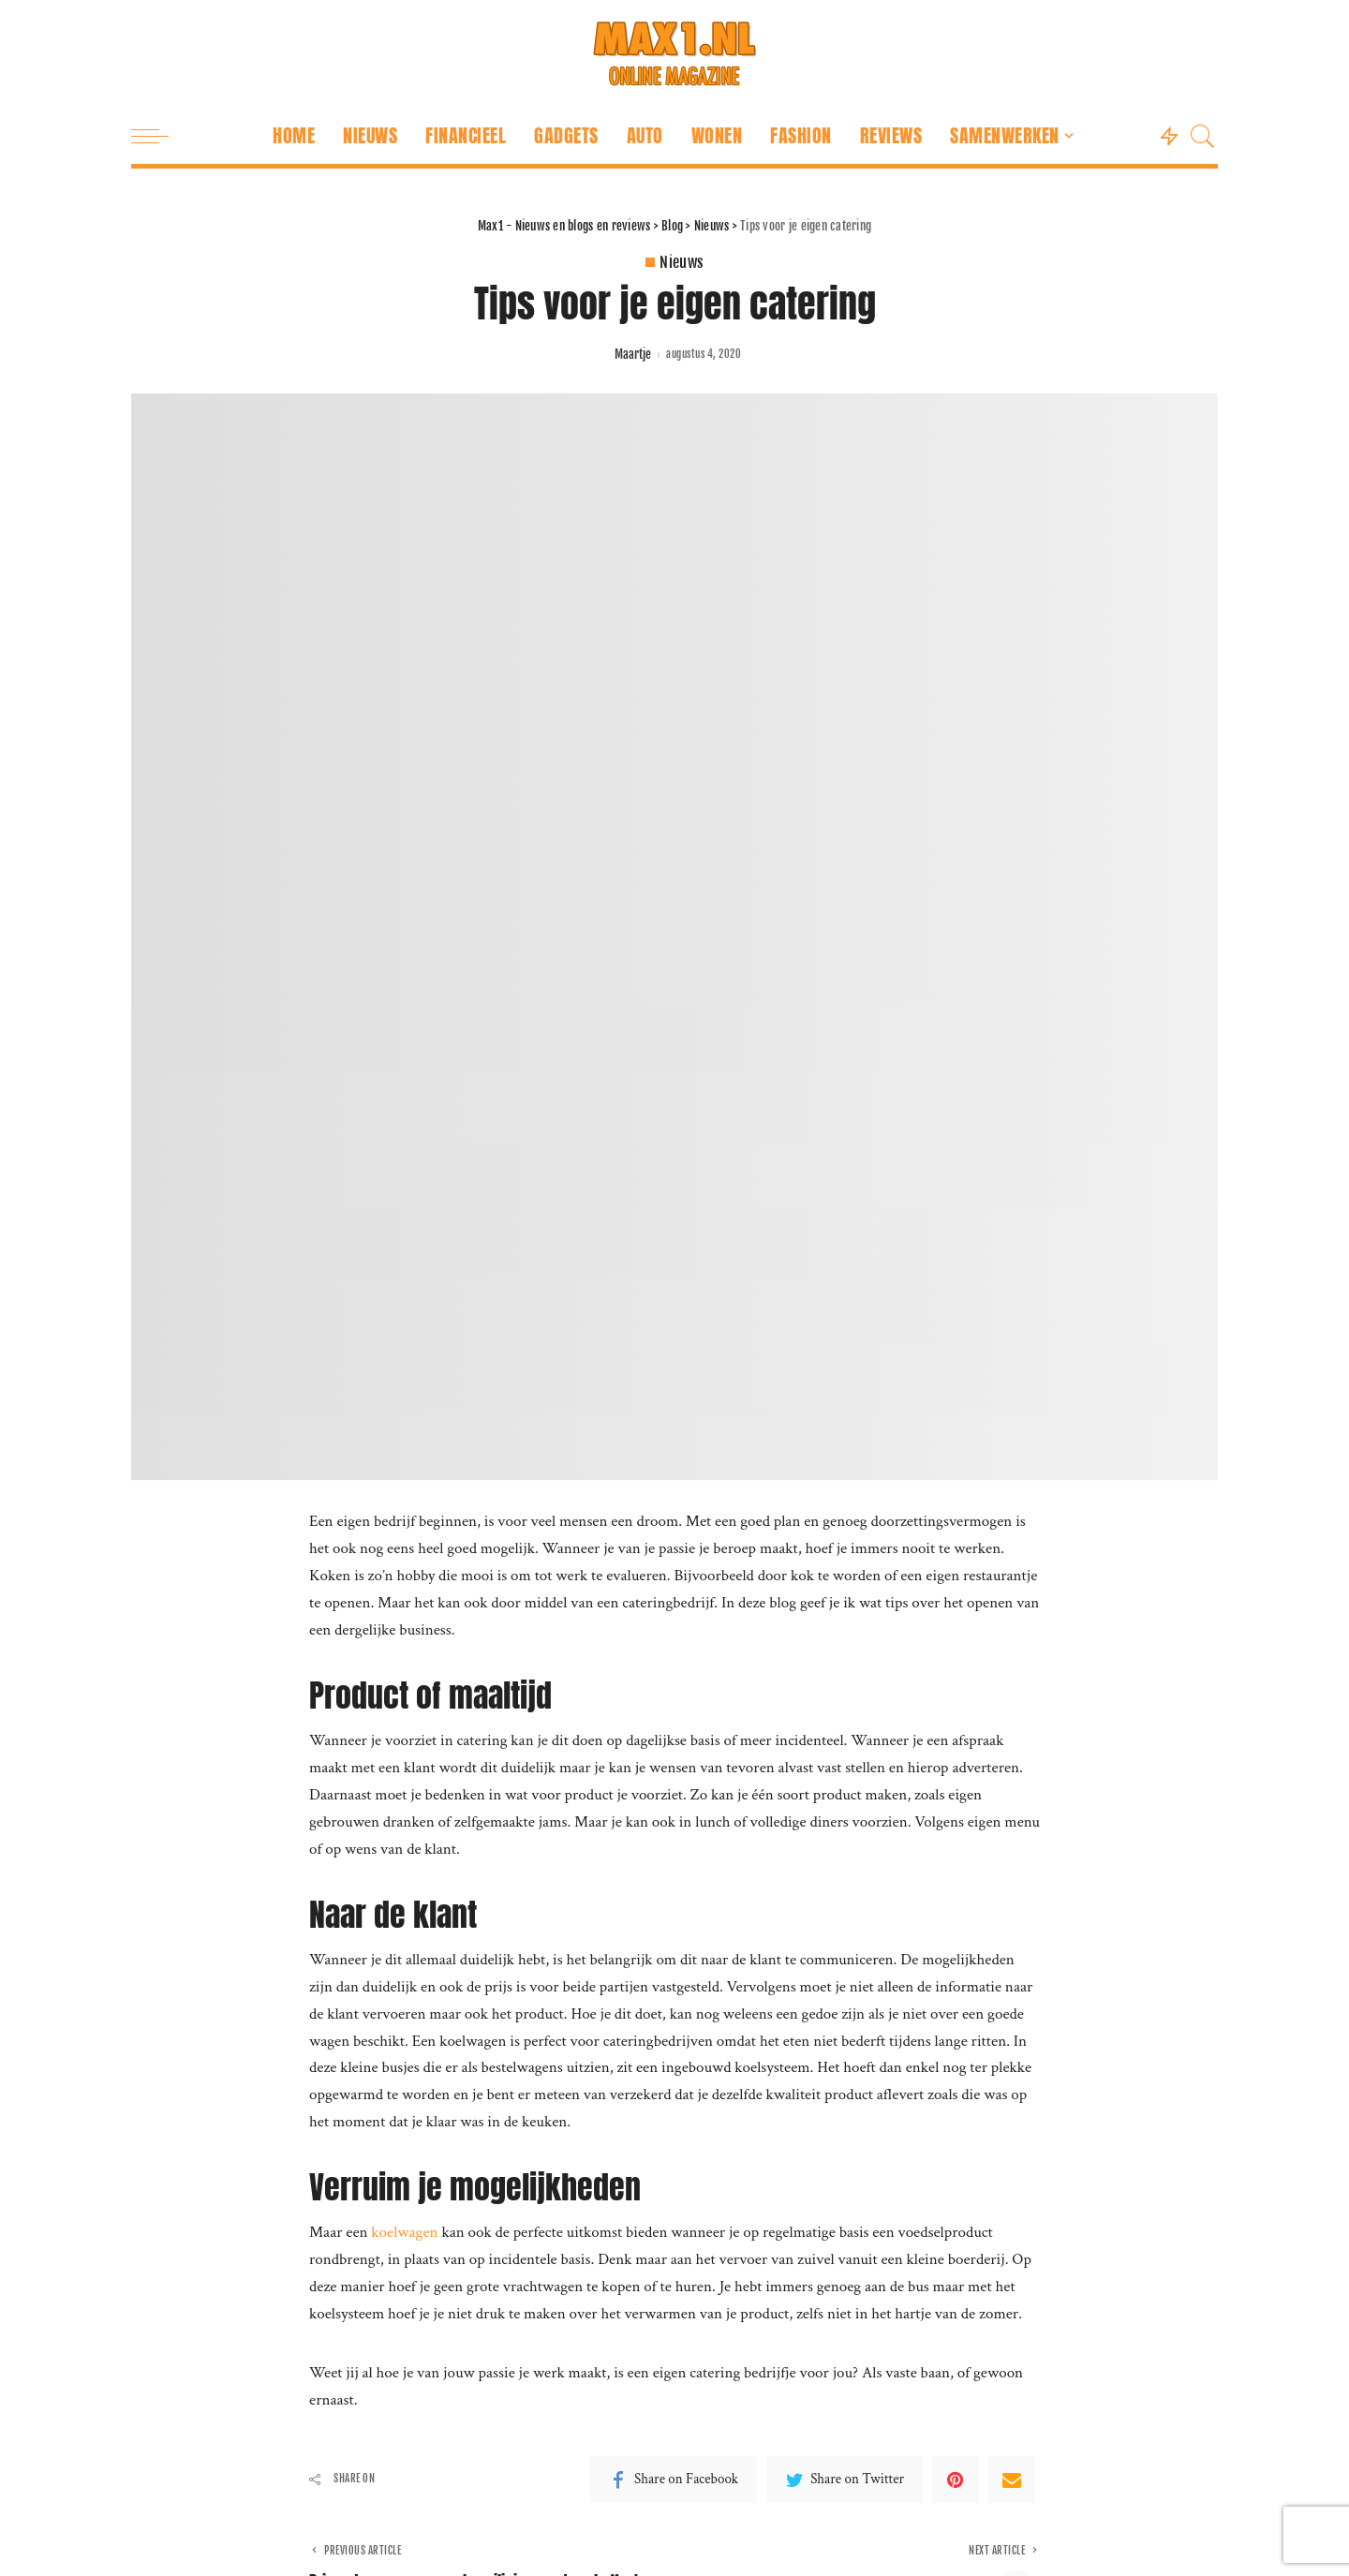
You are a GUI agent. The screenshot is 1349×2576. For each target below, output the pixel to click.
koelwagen (406, 2232)
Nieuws (681, 262)
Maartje (633, 354)
